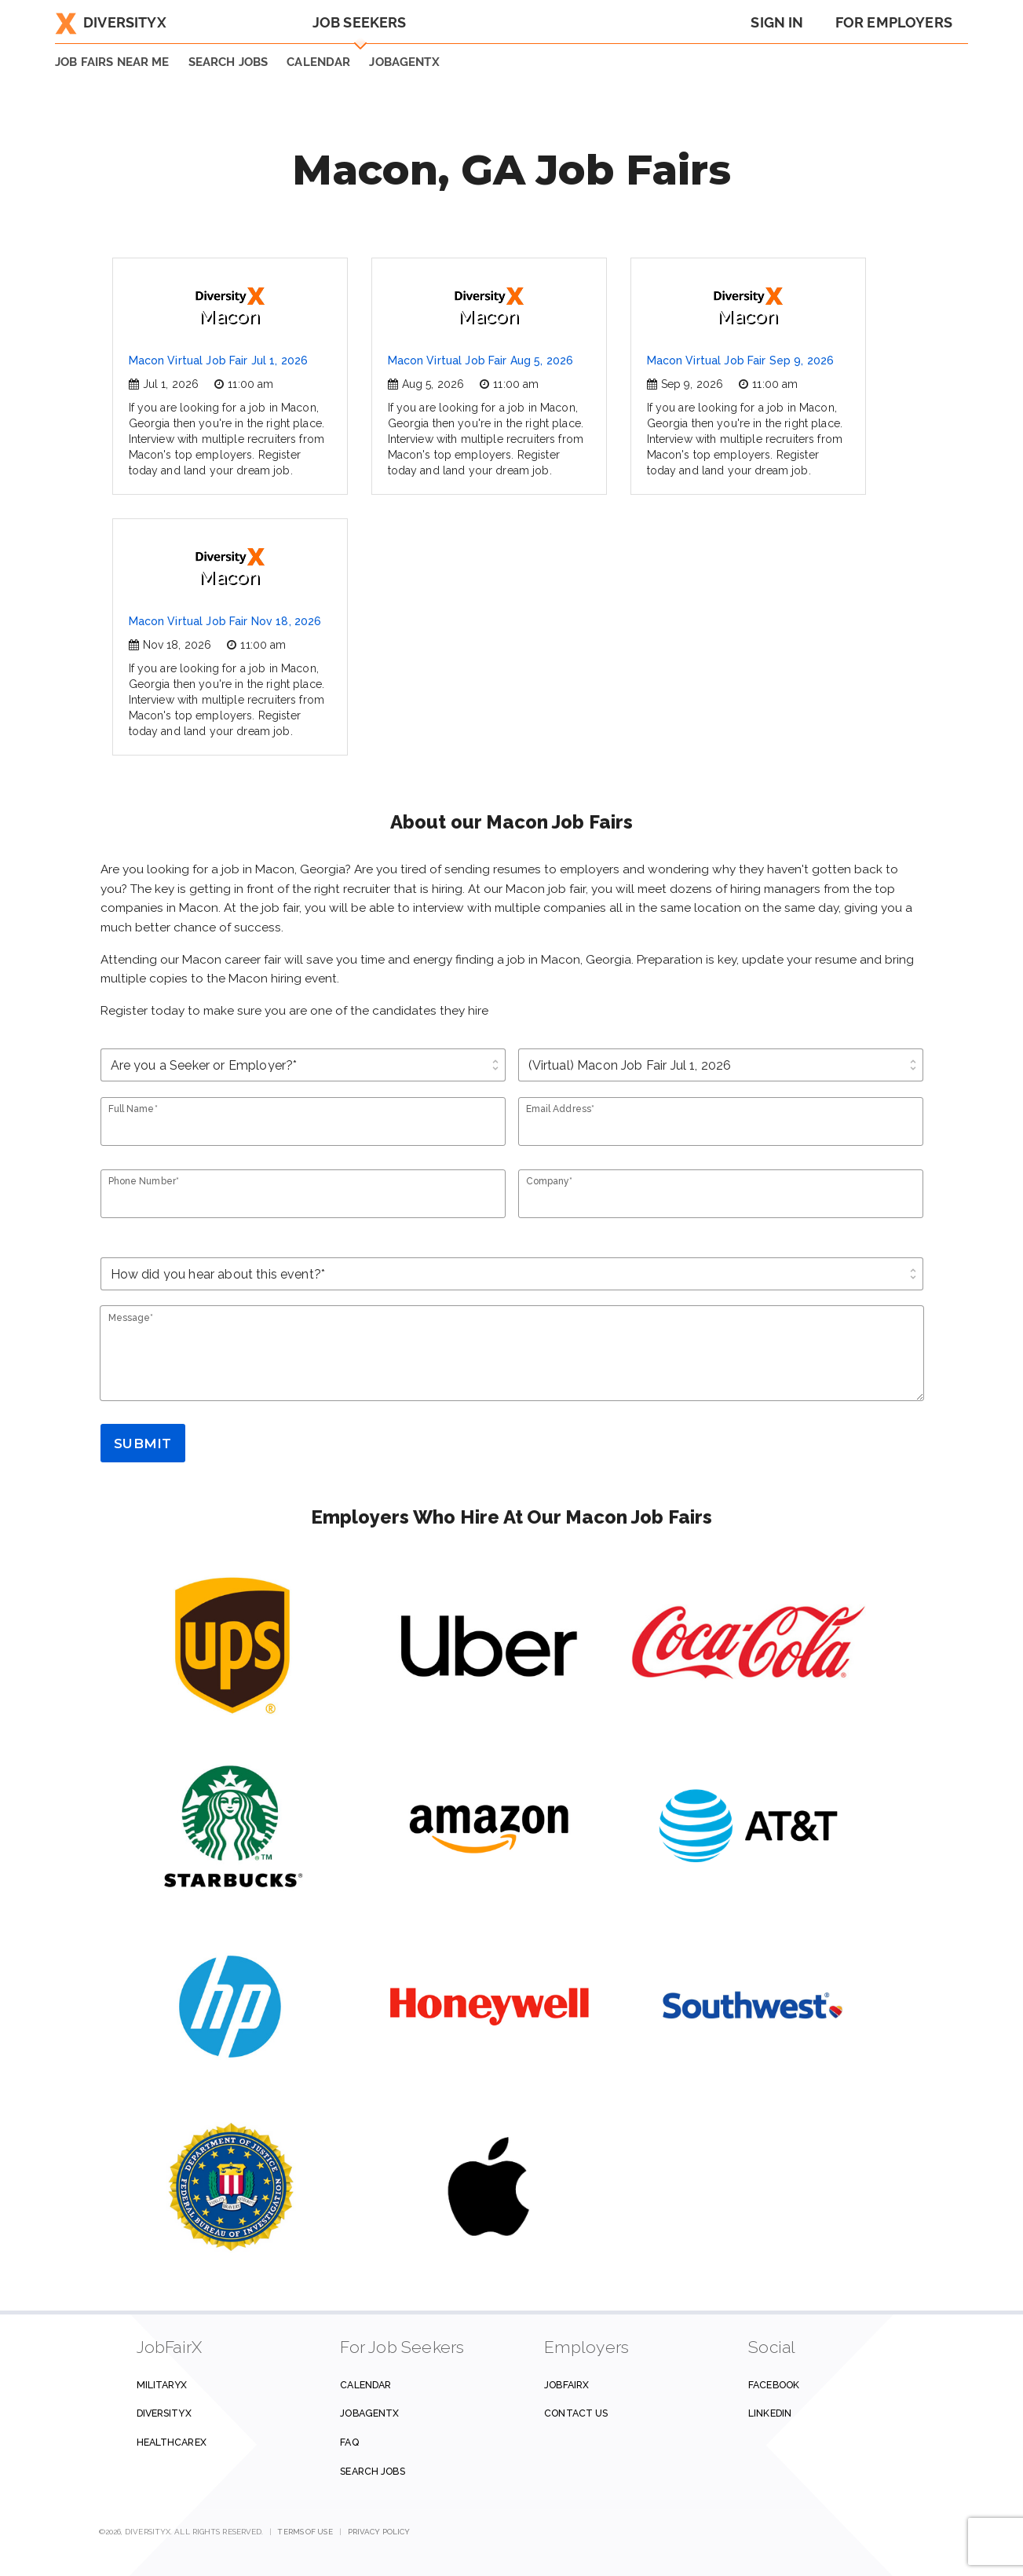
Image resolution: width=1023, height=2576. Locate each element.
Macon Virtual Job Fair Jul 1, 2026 (219, 360)
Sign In (777, 22)
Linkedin (769, 2413)
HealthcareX (171, 2442)
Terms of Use (305, 2531)
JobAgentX (404, 62)
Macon (230, 307)
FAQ (349, 2442)
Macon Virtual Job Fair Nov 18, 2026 (225, 621)
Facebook (773, 2385)
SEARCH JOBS (228, 62)
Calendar (318, 62)
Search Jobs (372, 2471)
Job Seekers (359, 22)
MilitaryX (162, 2385)
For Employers (893, 22)
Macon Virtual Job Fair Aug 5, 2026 (481, 360)
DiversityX (110, 22)
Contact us (576, 2413)
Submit (142, 1443)
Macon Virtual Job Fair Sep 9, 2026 (741, 360)
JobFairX (566, 2385)
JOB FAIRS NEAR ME (112, 62)
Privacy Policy (379, 2531)
